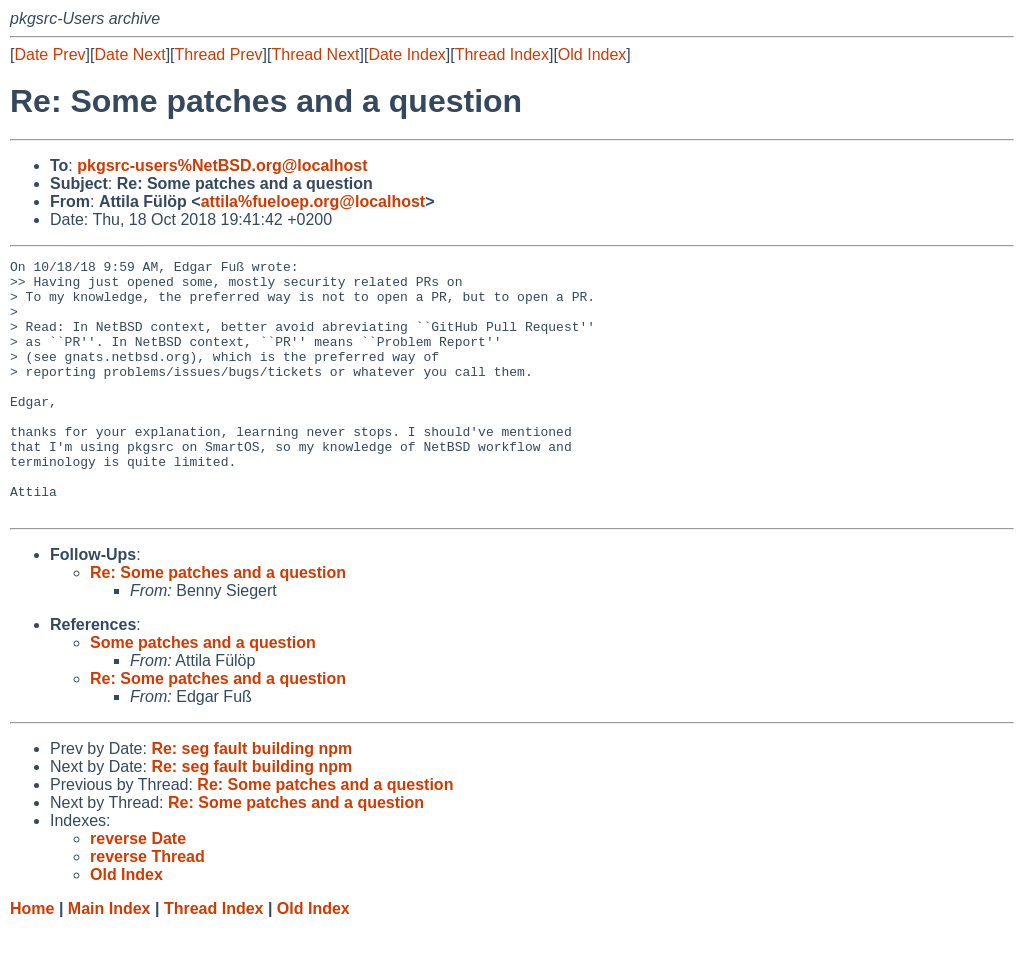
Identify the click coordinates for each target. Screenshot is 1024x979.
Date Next (129, 54)
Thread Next (315, 54)
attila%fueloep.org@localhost (313, 201)
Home (32, 959)
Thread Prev (219, 54)
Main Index (109, 959)
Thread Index (502, 54)
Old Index (592, 54)
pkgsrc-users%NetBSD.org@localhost (222, 165)
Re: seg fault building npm (251, 799)
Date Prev (49, 54)
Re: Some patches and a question (218, 623)
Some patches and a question (203, 693)
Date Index (406, 54)
